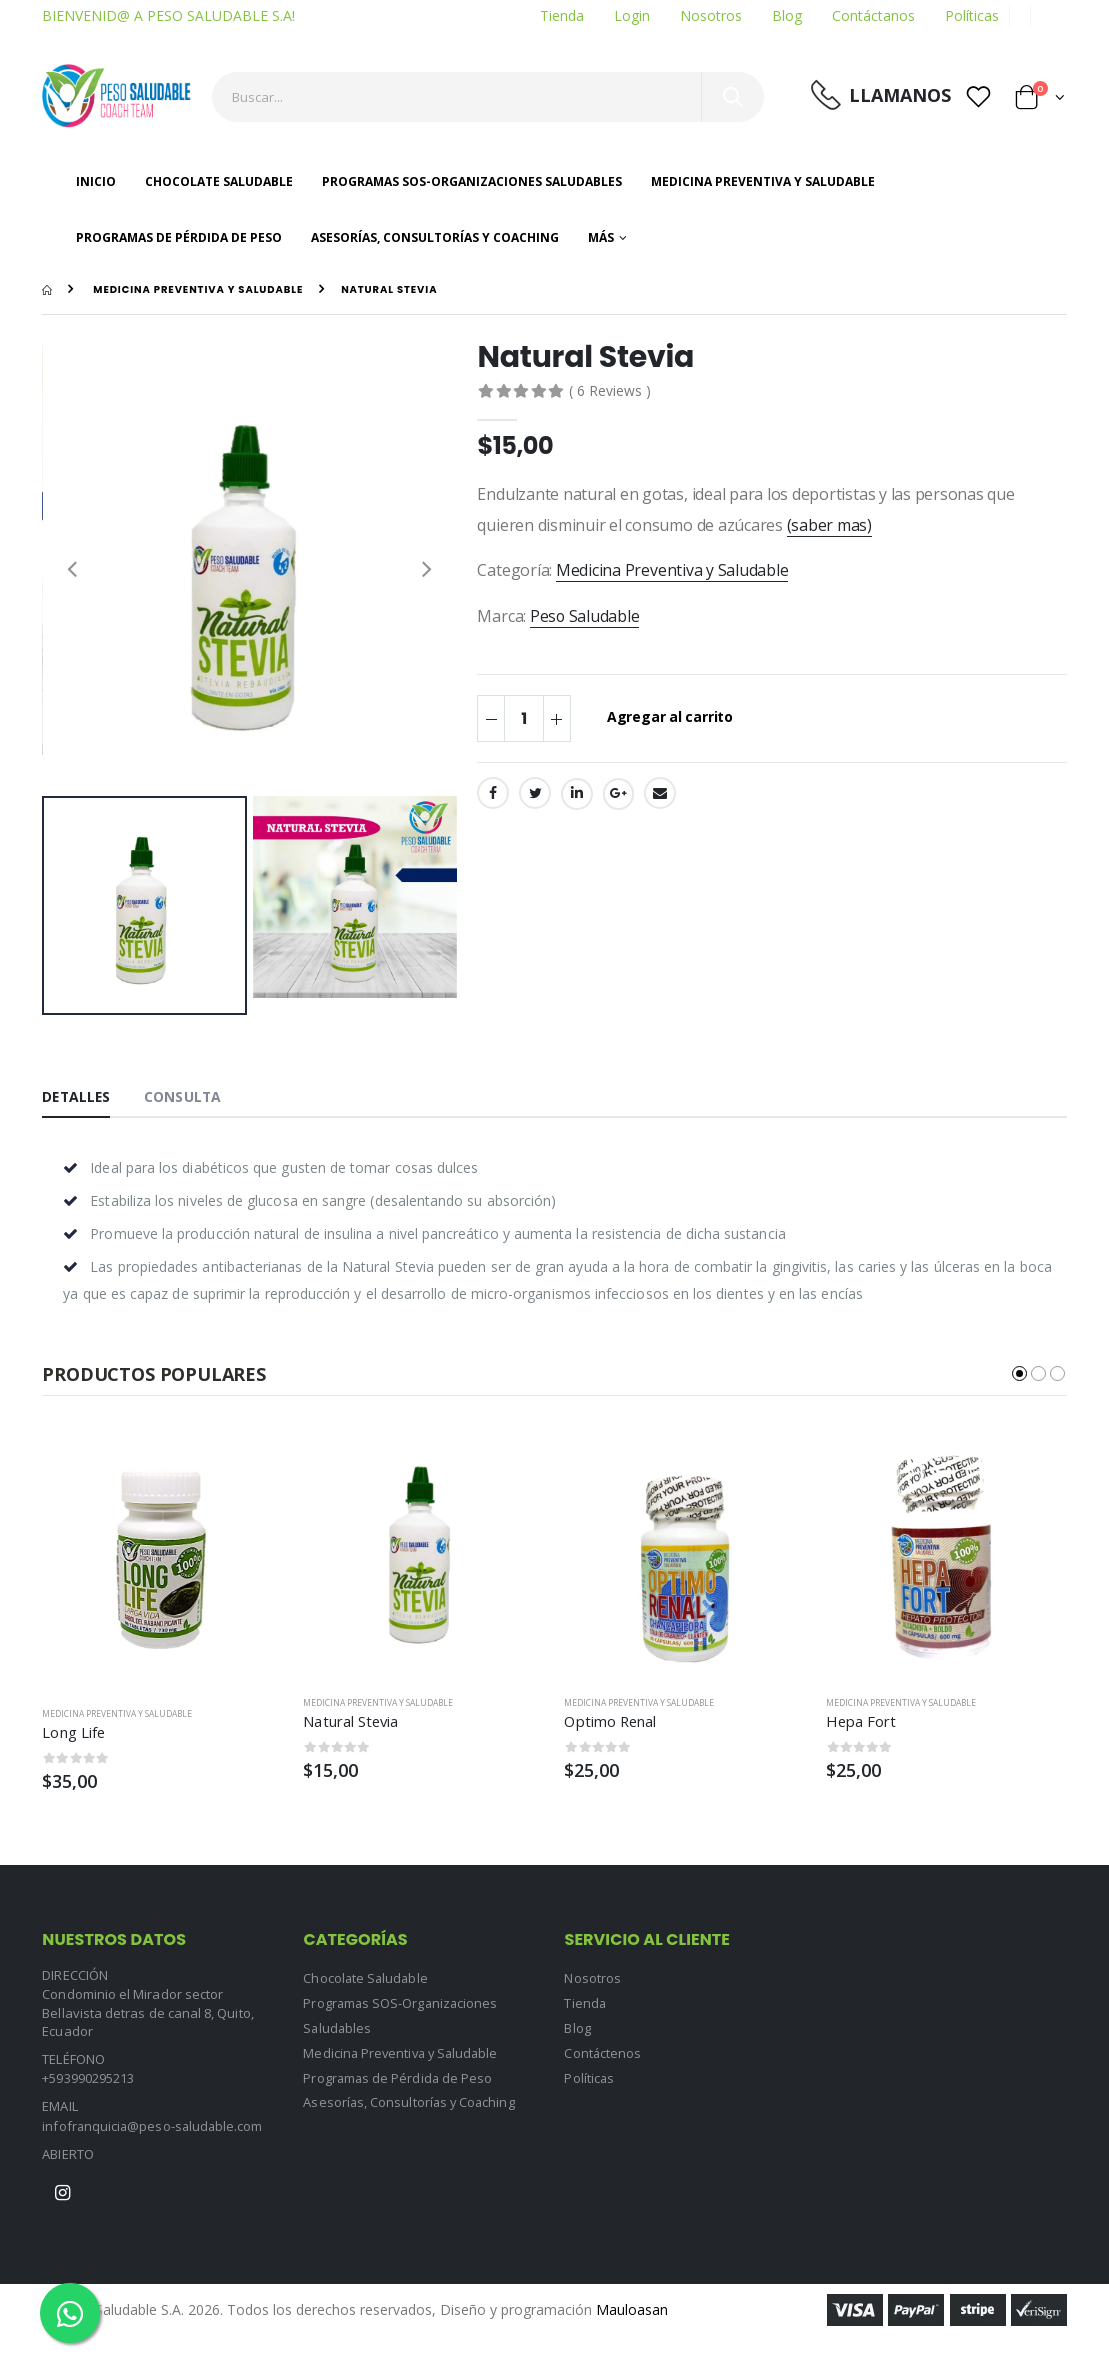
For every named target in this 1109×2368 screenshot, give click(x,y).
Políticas (972, 15)
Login (632, 15)
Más (601, 237)
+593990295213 (88, 2078)
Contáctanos (873, 15)
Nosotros (711, 15)
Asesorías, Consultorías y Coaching (435, 237)
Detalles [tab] (77, 1096)
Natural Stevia (351, 1721)
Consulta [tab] (186, 1096)
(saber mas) (829, 525)
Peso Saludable (585, 616)
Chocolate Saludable (219, 181)
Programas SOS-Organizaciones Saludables (472, 181)
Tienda (562, 15)
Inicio (96, 181)
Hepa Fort (862, 1721)
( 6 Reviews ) (610, 390)
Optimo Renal (611, 1721)
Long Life (74, 1733)
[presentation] (72, 567)
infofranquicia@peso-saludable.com (154, 2126)
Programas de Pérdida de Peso (179, 237)
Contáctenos (603, 2051)
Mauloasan (632, 2309)
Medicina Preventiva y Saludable (763, 181)
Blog (787, 15)
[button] (1040, 100)
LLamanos (900, 95)
